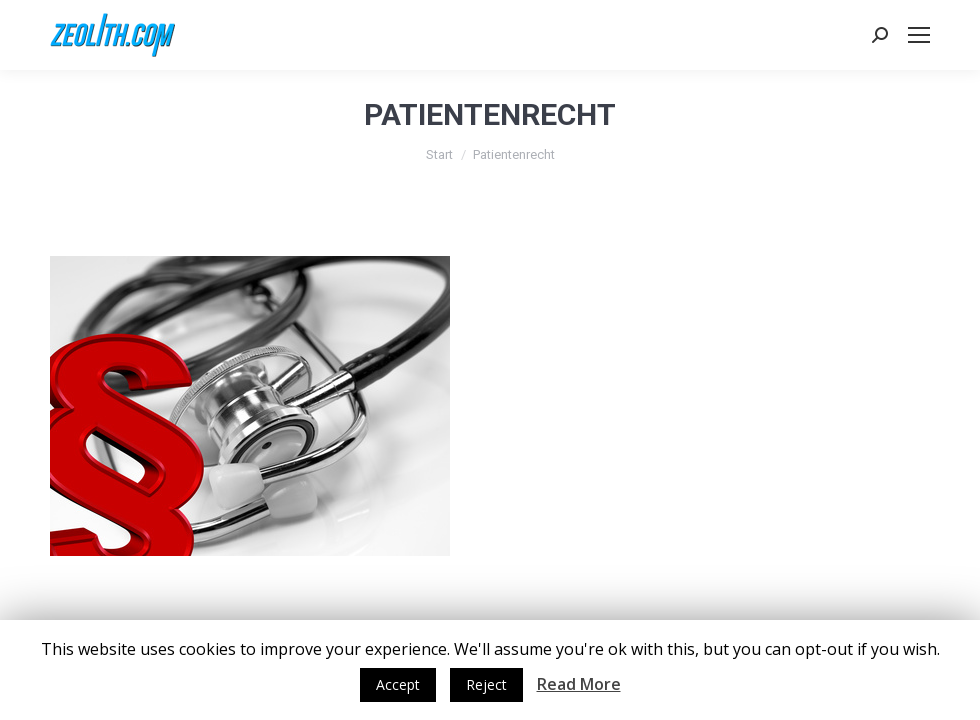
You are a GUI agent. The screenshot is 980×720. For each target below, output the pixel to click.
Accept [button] (398, 684)
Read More (579, 684)
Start (439, 154)
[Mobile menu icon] (919, 35)
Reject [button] (486, 684)
